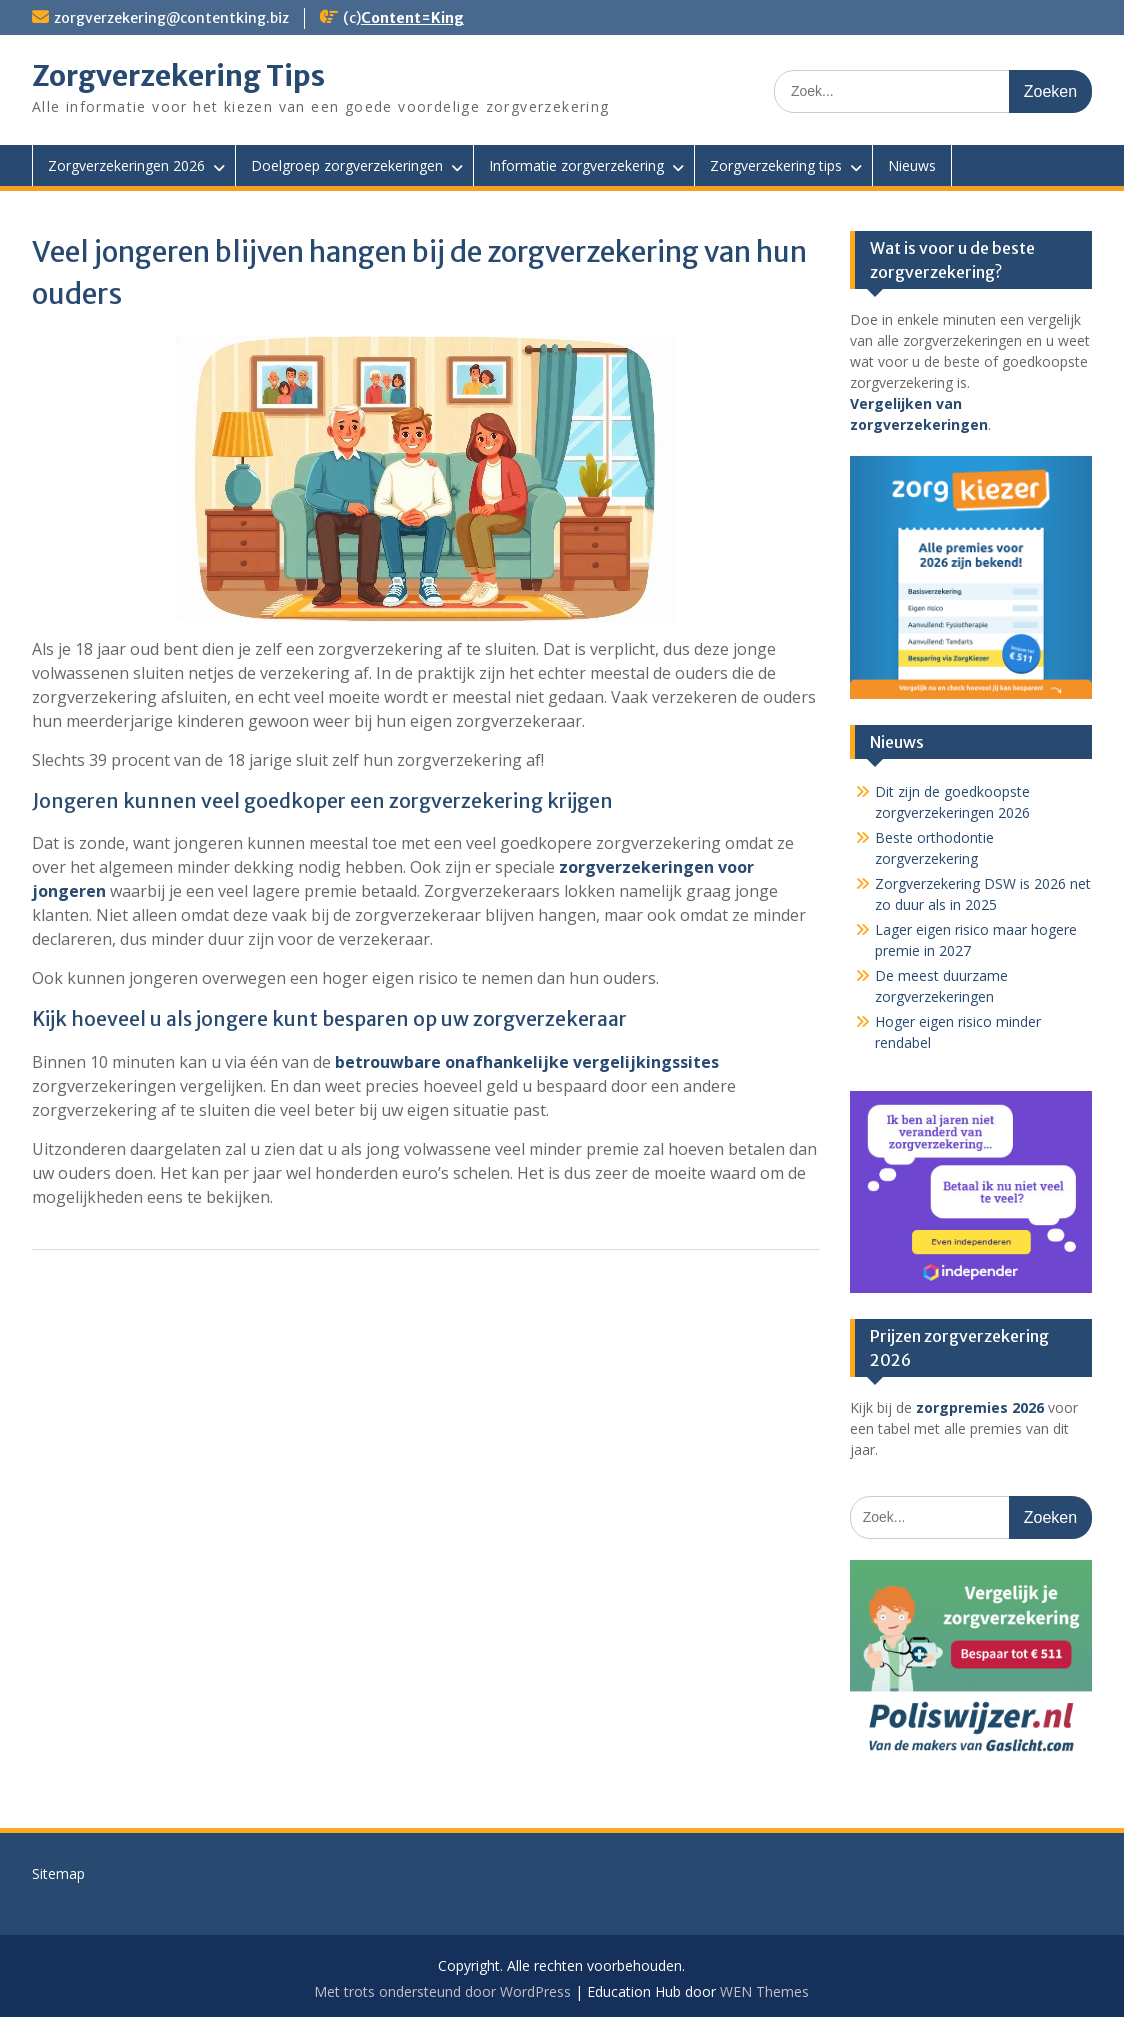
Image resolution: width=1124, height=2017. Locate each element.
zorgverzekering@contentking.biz (171, 18)
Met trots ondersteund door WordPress (442, 1991)
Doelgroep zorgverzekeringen (347, 165)
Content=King (412, 18)
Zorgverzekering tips (776, 165)
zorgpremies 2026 (980, 1407)
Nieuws (912, 165)
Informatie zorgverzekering (576, 165)
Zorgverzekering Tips (178, 76)
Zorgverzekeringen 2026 (126, 165)
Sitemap (58, 1873)
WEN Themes (764, 1991)
